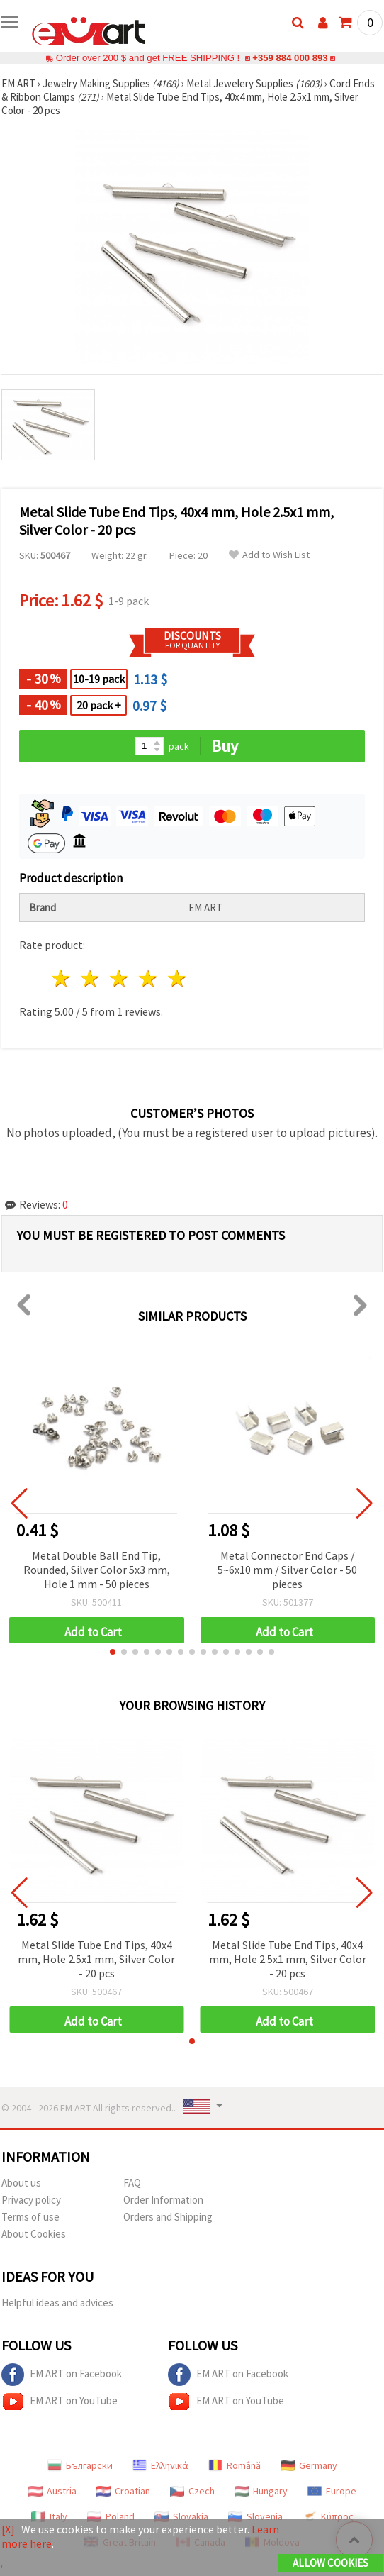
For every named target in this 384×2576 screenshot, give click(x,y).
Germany (309, 2465)
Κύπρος (328, 2516)
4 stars (148, 978)
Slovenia (255, 2516)
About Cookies (33, 2234)
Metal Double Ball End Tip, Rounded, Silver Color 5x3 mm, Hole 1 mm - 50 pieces (96, 1569)
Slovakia (181, 2516)
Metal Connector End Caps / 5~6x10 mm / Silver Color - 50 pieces (287, 1569)
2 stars (91, 978)
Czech (192, 2491)
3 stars (120, 978)
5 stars (177, 978)
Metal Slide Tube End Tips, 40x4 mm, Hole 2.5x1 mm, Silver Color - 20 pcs (96, 1959)
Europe (331, 2491)
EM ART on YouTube (59, 2401)
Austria (52, 2491)
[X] (8, 2529)
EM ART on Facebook (61, 2374)
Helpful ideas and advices (57, 2302)
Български (80, 2465)
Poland (111, 2516)
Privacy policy (31, 2199)
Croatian (123, 2491)
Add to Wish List (269, 555)
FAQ (132, 2182)
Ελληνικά (160, 2465)
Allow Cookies (330, 2563)
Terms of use (30, 2217)
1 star (62, 978)
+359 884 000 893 (289, 57)
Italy (49, 2516)
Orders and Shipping (168, 2217)
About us (21, 2182)
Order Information (163, 2199)
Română (234, 2465)
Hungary (261, 2491)
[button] (112, 1652)
